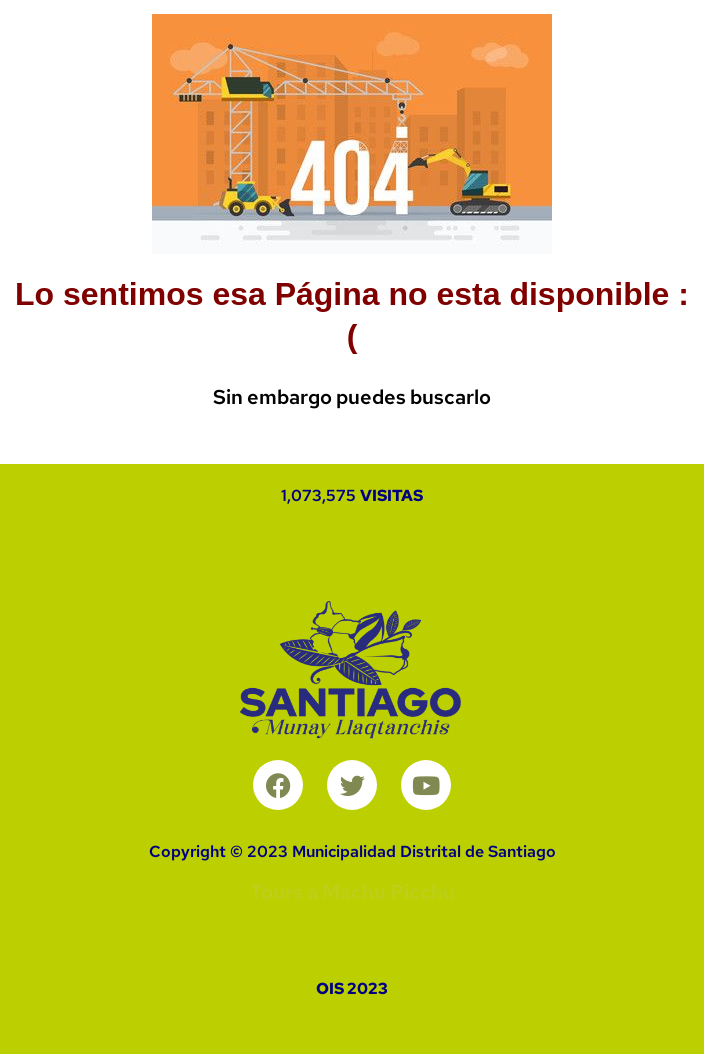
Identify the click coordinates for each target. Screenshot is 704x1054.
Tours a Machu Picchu (352, 892)
